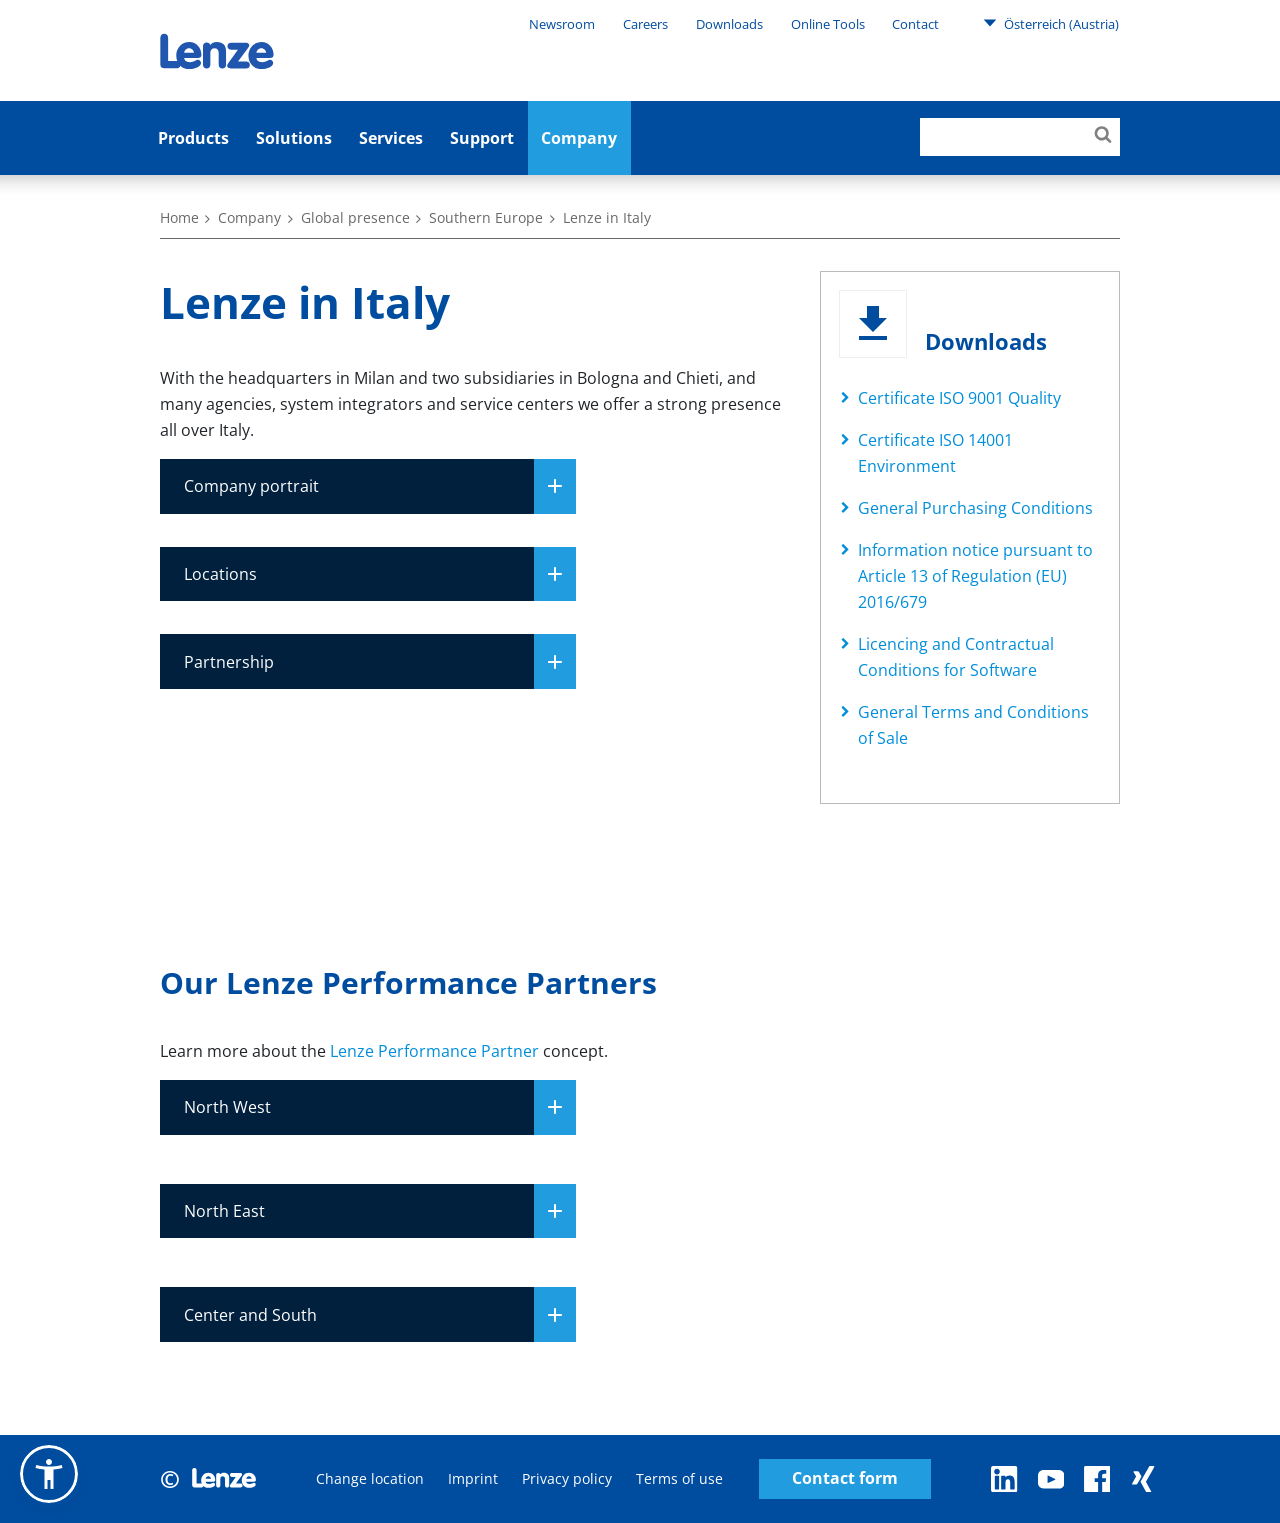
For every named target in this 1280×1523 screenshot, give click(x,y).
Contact (915, 24)
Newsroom (562, 24)
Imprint (473, 1478)
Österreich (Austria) (1051, 23)
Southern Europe (486, 217)
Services (391, 138)
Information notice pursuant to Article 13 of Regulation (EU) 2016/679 (975, 576)
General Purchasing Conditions (975, 508)
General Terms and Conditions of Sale (973, 725)
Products (193, 138)
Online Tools (828, 24)
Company (579, 138)
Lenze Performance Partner (434, 1051)
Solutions (294, 138)
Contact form (845, 1478)
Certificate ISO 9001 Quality (959, 398)
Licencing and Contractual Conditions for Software (956, 657)
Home (179, 217)
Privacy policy (567, 1478)
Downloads (729, 24)
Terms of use (679, 1478)
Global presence (355, 217)
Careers (645, 24)
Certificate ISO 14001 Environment (935, 453)
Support (482, 138)
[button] (49, 1474)
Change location (370, 1478)
